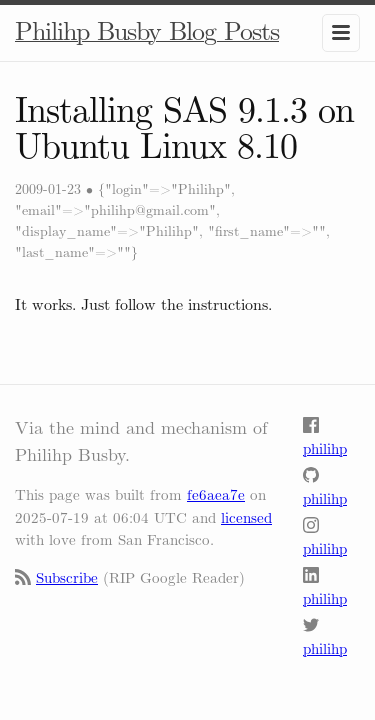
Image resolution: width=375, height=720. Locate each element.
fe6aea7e (216, 495)
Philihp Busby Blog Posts (147, 31)
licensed (246, 518)
